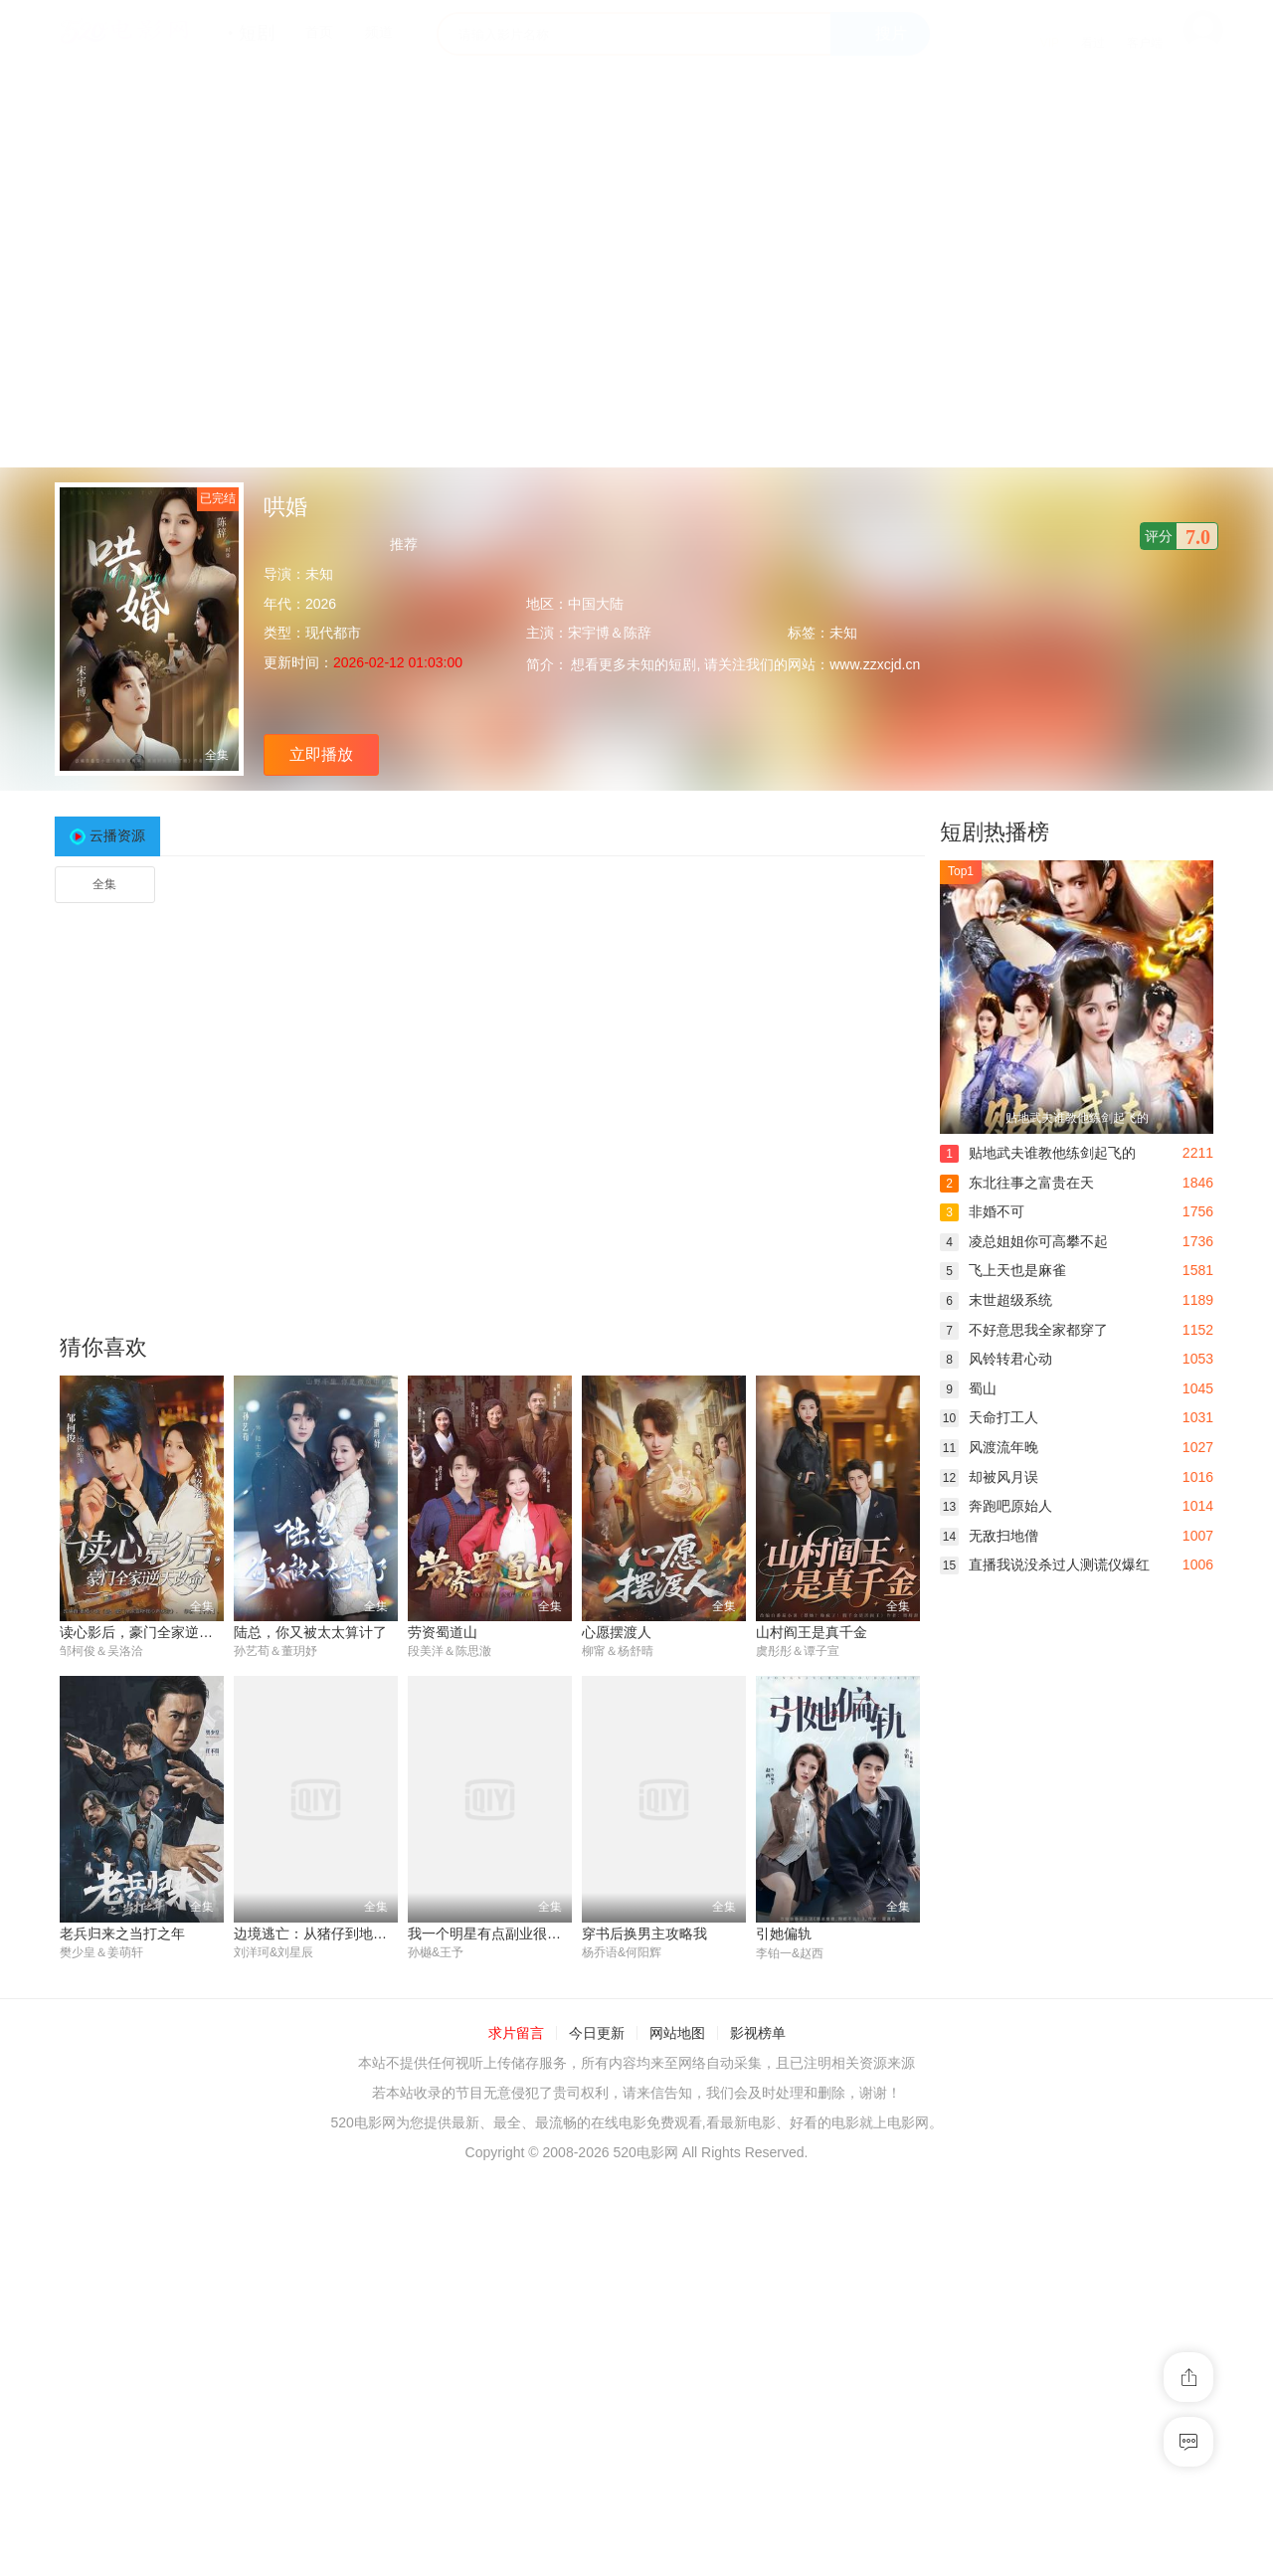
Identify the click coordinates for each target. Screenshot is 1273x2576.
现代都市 (333, 633)
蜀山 (968, 1388)
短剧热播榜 (994, 832)
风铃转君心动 (996, 1359)
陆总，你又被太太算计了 (310, 1632)
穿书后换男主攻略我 (644, 1933)
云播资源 (117, 835)
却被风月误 (989, 1477)
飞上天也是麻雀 (1003, 1270)
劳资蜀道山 (442, 1632)
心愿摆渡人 (616, 1632)
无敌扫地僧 (989, 1536)
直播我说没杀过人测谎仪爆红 (1045, 1564)
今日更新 (597, 2034)
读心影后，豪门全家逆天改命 (150, 1632)
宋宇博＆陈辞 (609, 633)
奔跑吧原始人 (996, 1506)
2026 (320, 604)
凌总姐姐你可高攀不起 (1024, 1241)
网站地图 (677, 2034)
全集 (104, 884)
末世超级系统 (996, 1300)
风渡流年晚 (989, 1447)
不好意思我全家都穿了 (1024, 1330)
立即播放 (321, 754)
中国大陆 (596, 604)
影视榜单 (758, 2034)
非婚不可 (982, 1211)
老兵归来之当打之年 (122, 1933)
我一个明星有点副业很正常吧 (498, 1933)
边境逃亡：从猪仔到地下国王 (324, 1933)
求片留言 (516, 2034)
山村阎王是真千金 (811, 1632)
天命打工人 (989, 1417)
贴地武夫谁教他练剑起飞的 (1038, 1153)
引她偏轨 (784, 1933)
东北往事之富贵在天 (1017, 1183)
